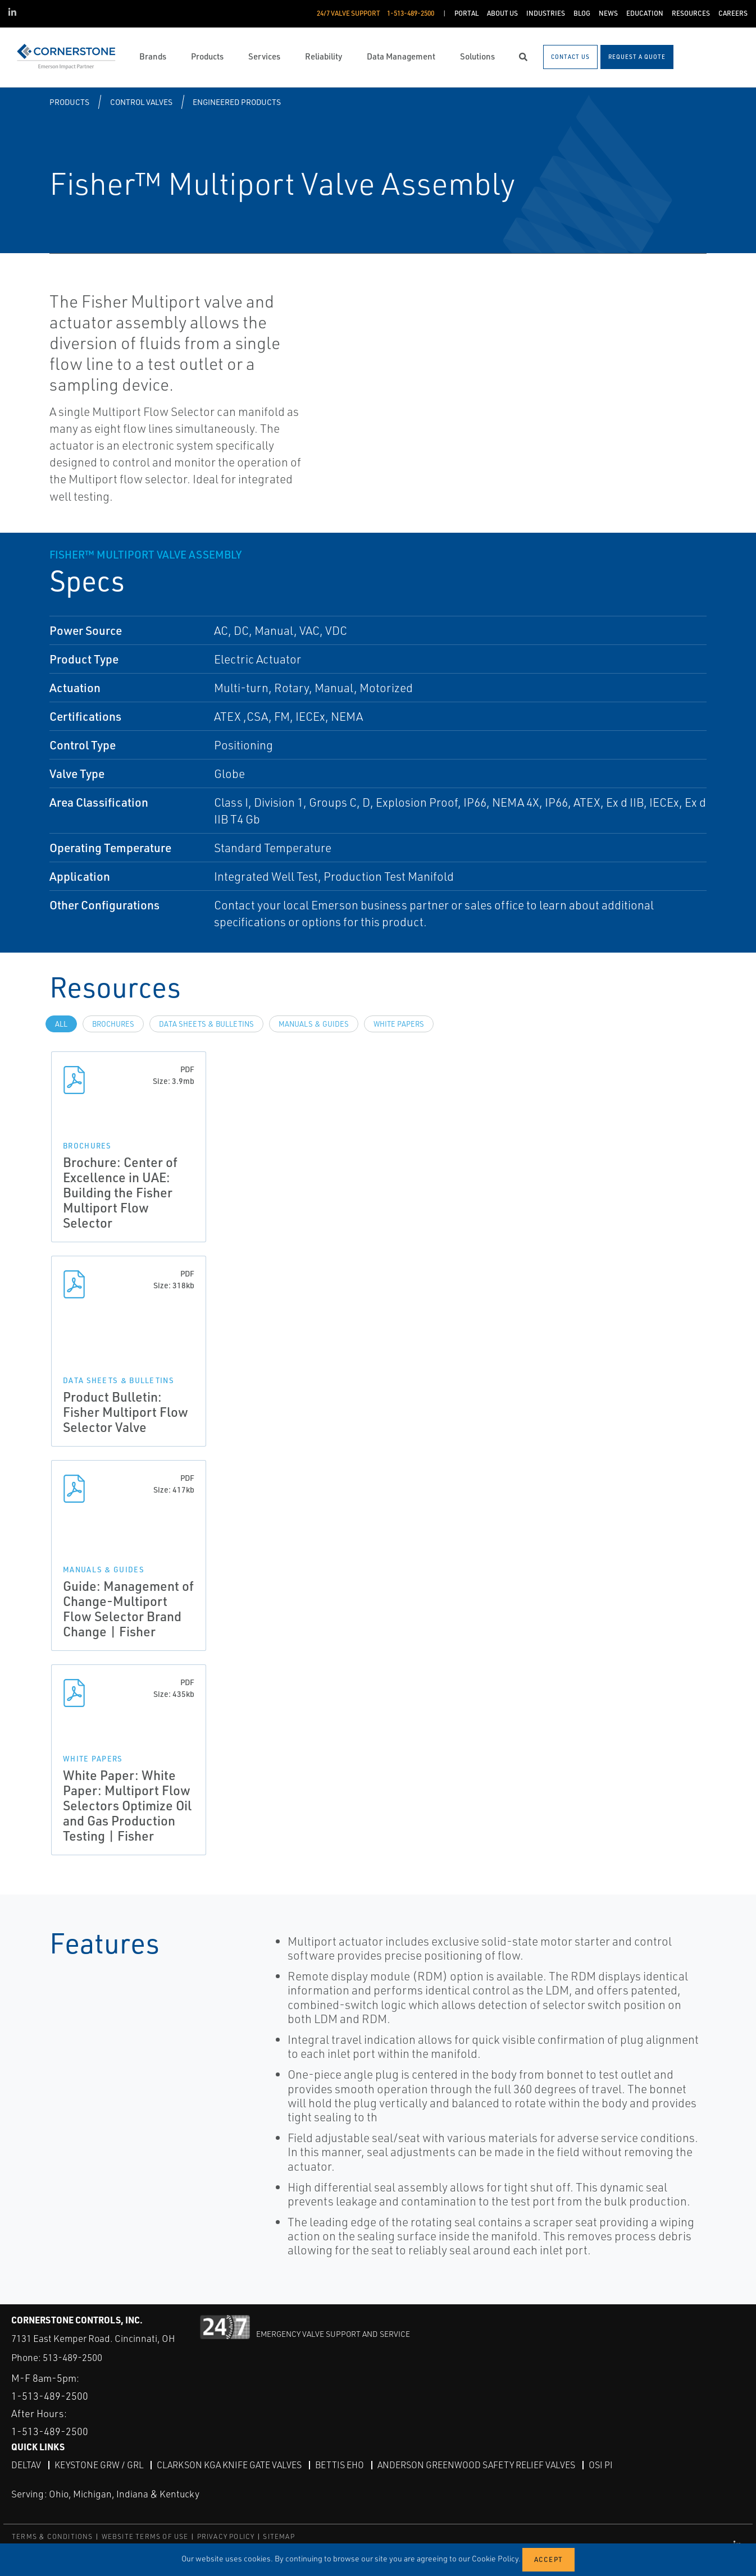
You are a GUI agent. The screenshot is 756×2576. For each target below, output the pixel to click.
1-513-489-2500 (49, 2396)
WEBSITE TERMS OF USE (145, 2536)
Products (69, 102)
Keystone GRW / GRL (98, 2464)
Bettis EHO (339, 2464)
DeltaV (26, 2464)
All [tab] (61, 1023)
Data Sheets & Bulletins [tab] (206, 1023)
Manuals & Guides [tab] (314, 1023)
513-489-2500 (72, 2357)
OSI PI (601, 2464)
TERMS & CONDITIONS (52, 2536)
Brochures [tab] (113, 1023)
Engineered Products (237, 102)
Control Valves (141, 102)
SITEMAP (278, 2536)
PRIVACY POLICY (226, 2536)
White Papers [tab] (399, 1023)
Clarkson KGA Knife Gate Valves (229, 2464)
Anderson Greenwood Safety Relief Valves (476, 2464)
